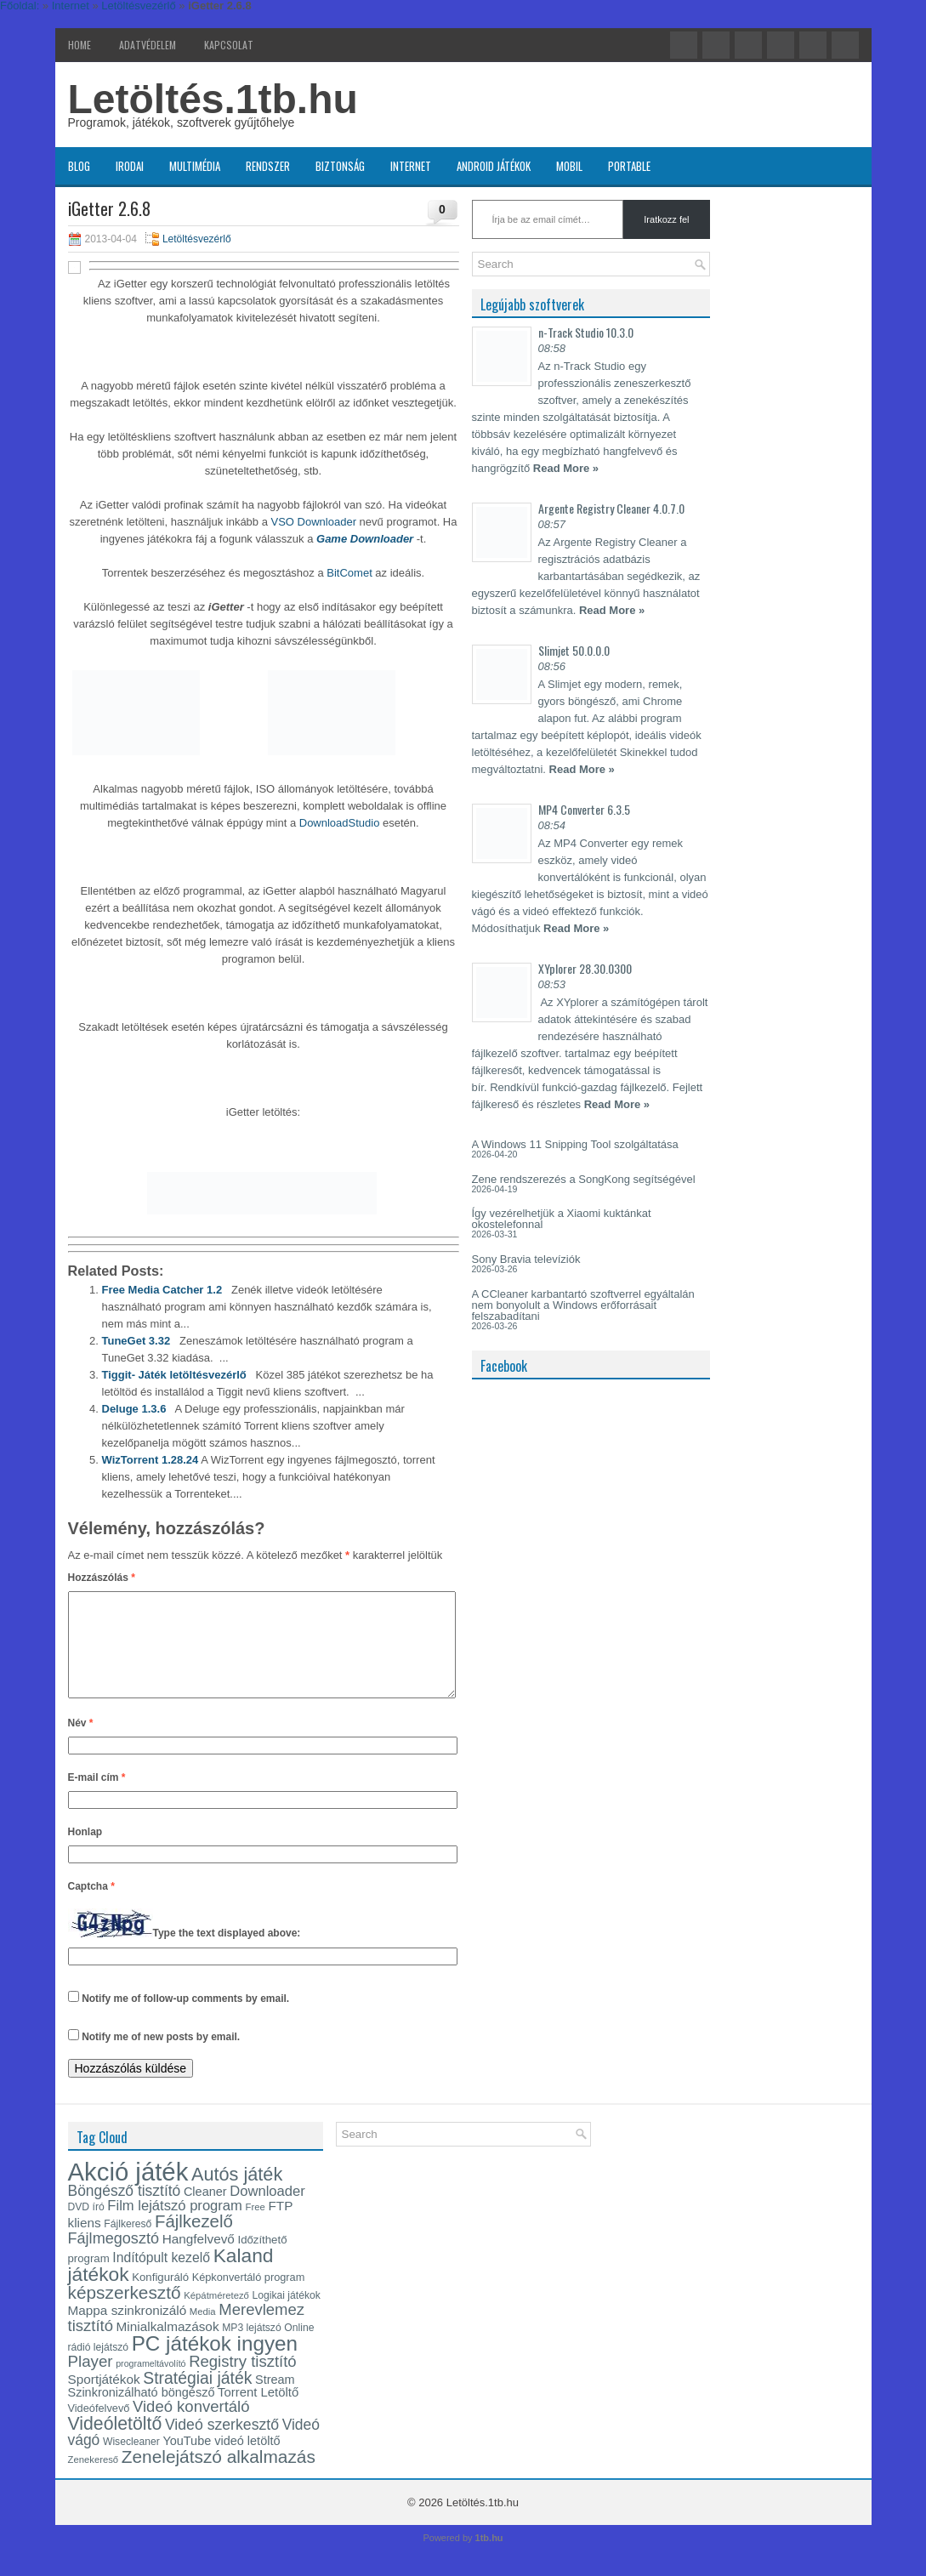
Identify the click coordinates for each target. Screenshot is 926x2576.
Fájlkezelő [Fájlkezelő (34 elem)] (194, 2241)
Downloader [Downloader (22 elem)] (267, 2212)
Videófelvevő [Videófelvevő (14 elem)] (99, 2428)
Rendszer (268, 165)
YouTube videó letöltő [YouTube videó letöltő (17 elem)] (221, 2461)
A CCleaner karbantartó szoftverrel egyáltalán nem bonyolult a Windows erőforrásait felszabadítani (583, 1305)
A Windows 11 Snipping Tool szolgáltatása (575, 1144)
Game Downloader (364, 538)
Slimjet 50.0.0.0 (574, 650)
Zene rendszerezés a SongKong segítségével (584, 1179)
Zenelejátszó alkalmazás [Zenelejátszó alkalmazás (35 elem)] (218, 2477)
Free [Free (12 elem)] (255, 2227)
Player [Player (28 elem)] (90, 2382)
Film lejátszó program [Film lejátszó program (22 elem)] (174, 2226)
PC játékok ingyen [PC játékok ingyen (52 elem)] (215, 2363)
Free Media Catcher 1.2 (162, 1289)
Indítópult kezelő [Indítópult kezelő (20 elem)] (161, 2278)
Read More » (566, 468)
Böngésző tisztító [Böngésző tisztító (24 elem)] (124, 2211)
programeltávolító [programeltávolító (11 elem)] (150, 2384)
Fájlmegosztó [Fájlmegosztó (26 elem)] (114, 2258)
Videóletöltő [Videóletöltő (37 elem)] (115, 2444)
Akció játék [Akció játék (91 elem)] (128, 2192)
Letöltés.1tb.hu (213, 99)
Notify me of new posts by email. (161, 2057)
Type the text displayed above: (227, 1954)
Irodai (130, 165)
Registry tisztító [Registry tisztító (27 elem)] (242, 2382)
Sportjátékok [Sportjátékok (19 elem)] (104, 2399)
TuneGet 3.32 (136, 1340)
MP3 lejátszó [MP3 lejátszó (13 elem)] (251, 2348)
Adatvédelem (147, 44)
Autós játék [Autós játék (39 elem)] (236, 2194)
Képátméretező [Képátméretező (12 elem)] (216, 2316)
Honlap (85, 1852)
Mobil (569, 165)
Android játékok (494, 165)
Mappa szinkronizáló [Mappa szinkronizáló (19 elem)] (127, 2330)
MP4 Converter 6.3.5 (584, 809)
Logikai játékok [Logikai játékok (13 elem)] (287, 2316)
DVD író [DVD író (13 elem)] (86, 2227)
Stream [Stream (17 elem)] (275, 2400)
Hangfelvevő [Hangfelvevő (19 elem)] (198, 2259)
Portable (629, 165)
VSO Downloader (313, 521)
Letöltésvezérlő (196, 239)
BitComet (349, 572)
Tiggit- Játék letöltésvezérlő (174, 1374)
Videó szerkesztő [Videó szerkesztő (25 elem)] (222, 2445)
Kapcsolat (228, 44)
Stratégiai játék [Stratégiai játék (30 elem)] (197, 2398)
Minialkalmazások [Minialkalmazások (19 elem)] (167, 2347)
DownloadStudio (339, 822)
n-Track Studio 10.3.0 (585, 332)
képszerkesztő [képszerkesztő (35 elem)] (124, 2313)
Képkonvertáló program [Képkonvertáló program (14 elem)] (248, 2297)
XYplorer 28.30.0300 (585, 968)
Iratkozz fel (666, 219)
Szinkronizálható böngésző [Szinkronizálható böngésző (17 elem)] (141, 2413)
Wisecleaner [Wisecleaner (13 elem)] (131, 2462)
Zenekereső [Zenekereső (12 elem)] (93, 2480)
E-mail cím (97, 1798)
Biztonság (340, 165)
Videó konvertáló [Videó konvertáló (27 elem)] (191, 2427)
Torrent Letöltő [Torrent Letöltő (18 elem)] (258, 2413)
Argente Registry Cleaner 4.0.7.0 (611, 508)
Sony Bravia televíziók (526, 1259)
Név (81, 1743)
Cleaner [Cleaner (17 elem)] (205, 2212)
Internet (410, 165)
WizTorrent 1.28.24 (150, 1459)
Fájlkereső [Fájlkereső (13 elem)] (127, 2244)
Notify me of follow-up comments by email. (185, 2019)
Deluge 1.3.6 (134, 1408)
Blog (79, 165)
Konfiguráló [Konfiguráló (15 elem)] (160, 2297)
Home (79, 44)
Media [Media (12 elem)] (203, 2332)
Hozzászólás (101, 1578)
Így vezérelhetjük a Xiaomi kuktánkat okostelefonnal (561, 1219)
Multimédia (194, 165)
